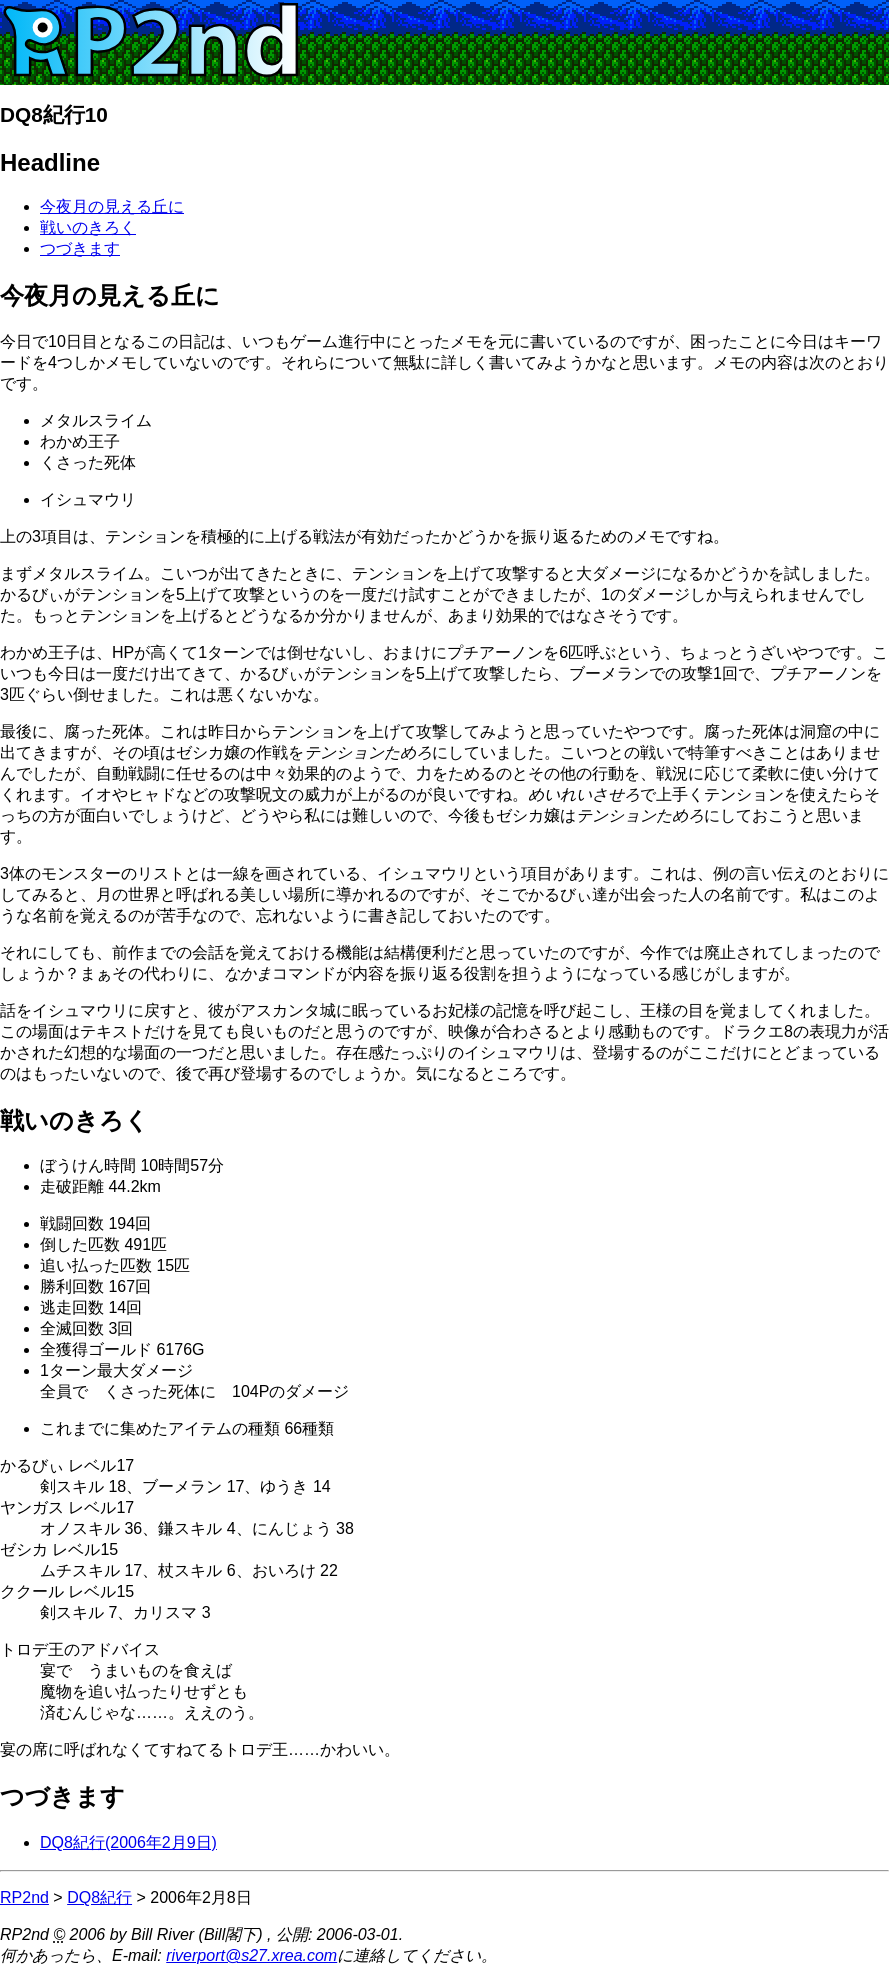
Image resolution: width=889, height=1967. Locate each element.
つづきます (80, 248)
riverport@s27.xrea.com (251, 1955)
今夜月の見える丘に (112, 206)
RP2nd (24, 1897)
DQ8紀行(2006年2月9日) (128, 1842)
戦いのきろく (88, 227)
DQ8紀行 (99, 1897)
